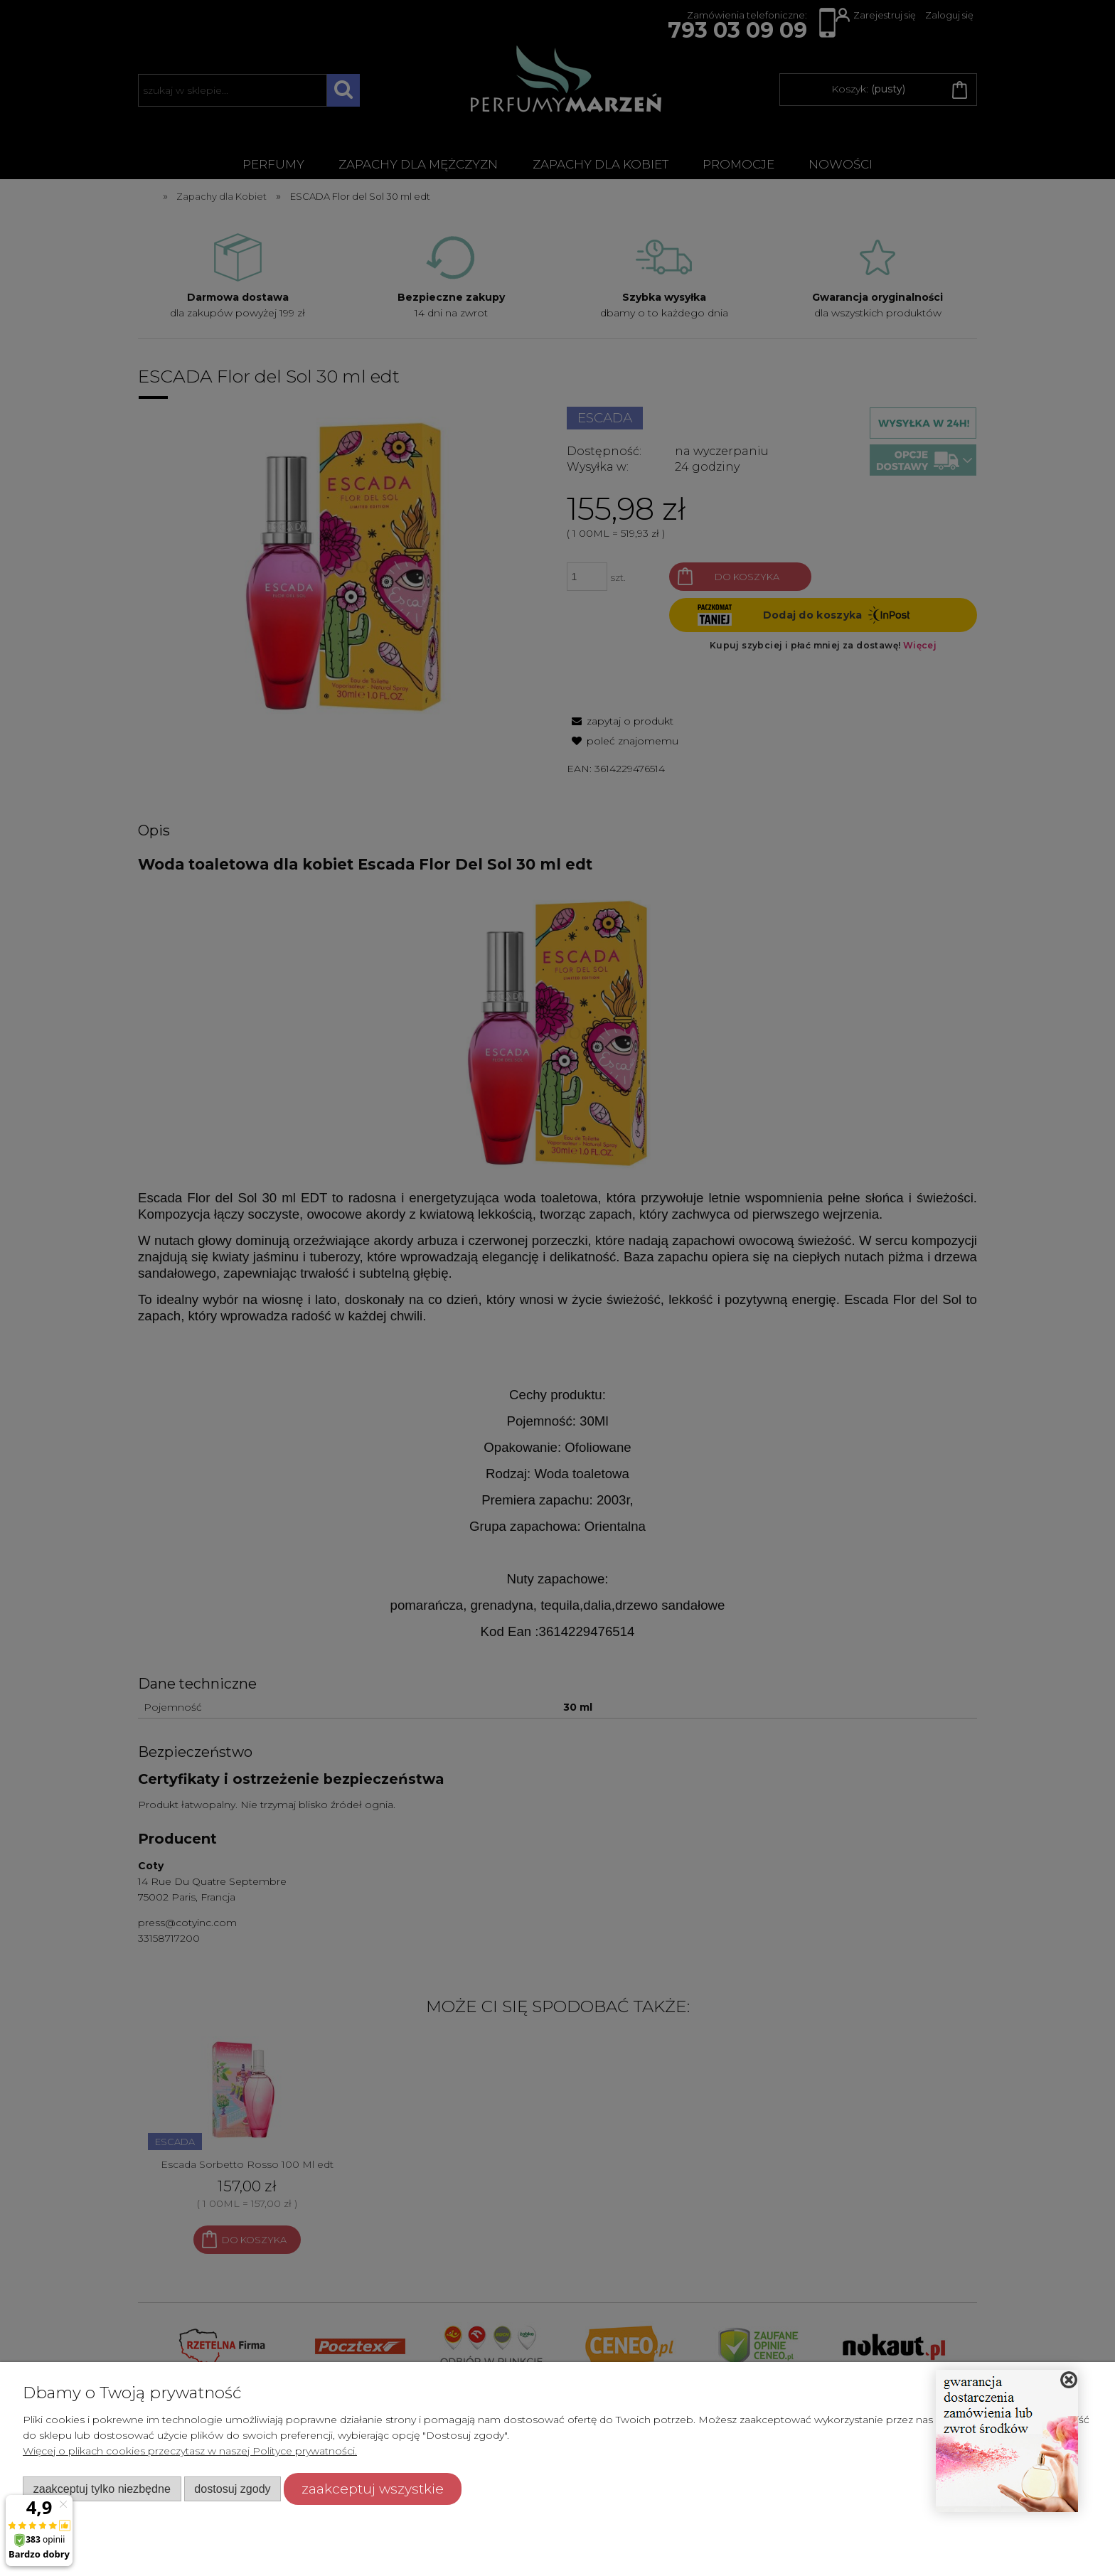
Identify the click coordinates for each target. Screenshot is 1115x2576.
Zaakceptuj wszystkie (373, 2489)
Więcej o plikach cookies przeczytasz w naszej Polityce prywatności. (190, 2450)
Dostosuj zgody (232, 2488)
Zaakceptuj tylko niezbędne (102, 2488)
